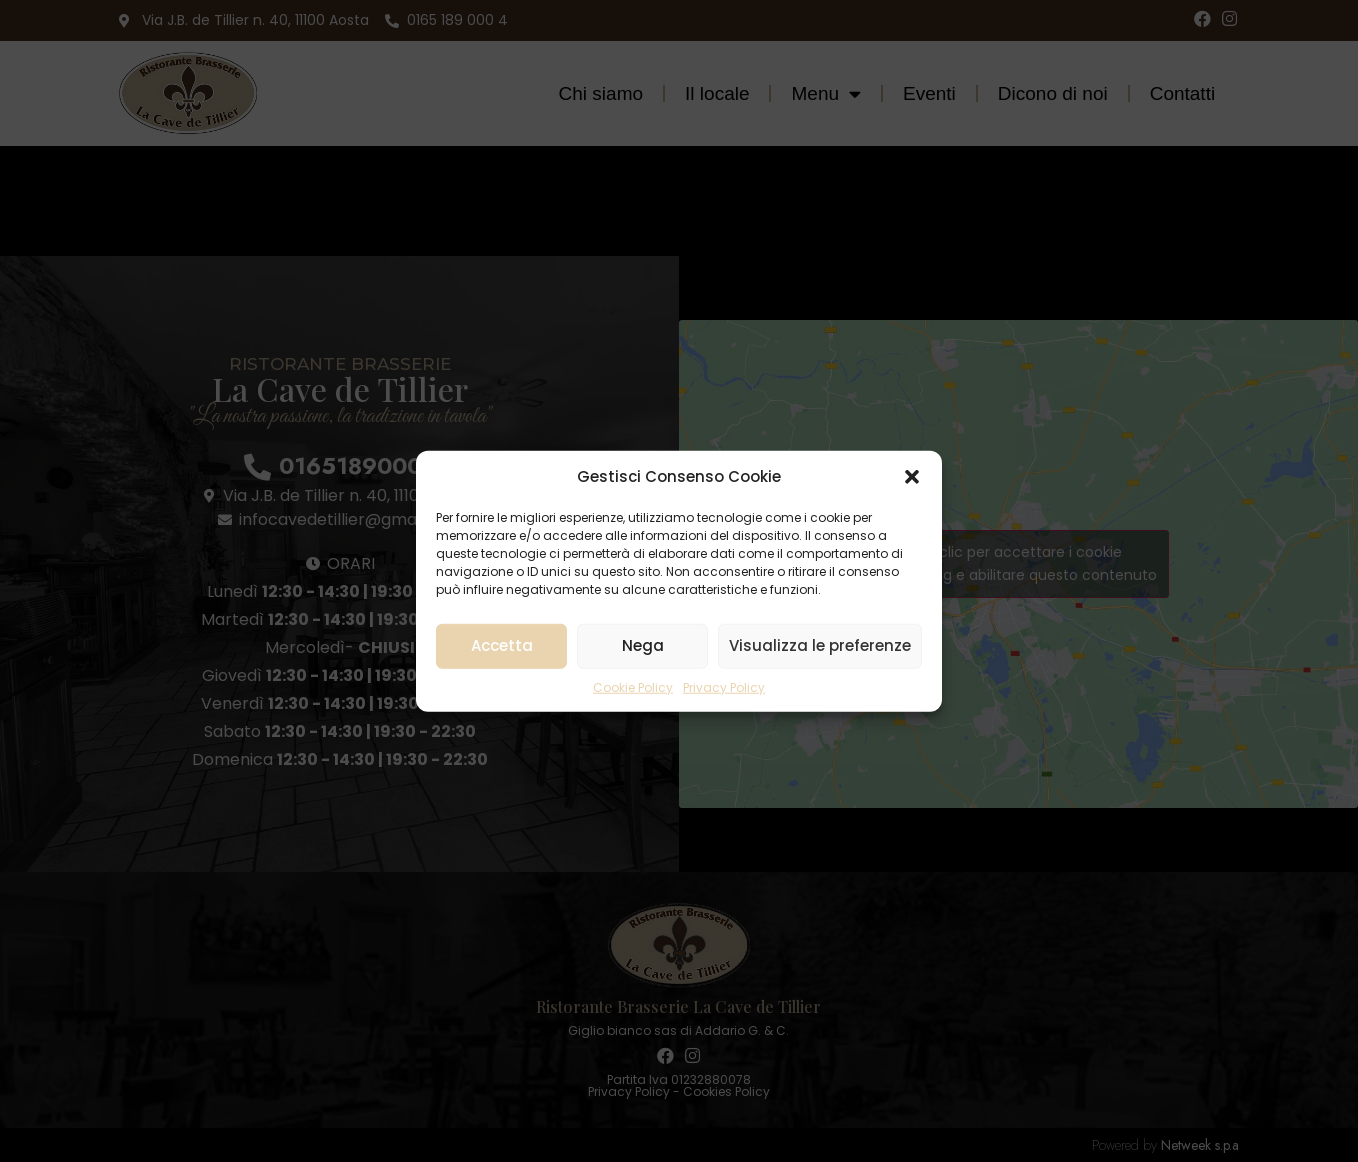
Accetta (502, 645)
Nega (643, 645)
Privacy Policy (724, 686)
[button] (912, 477)
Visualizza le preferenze (820, 645)
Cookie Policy (633, 686)
